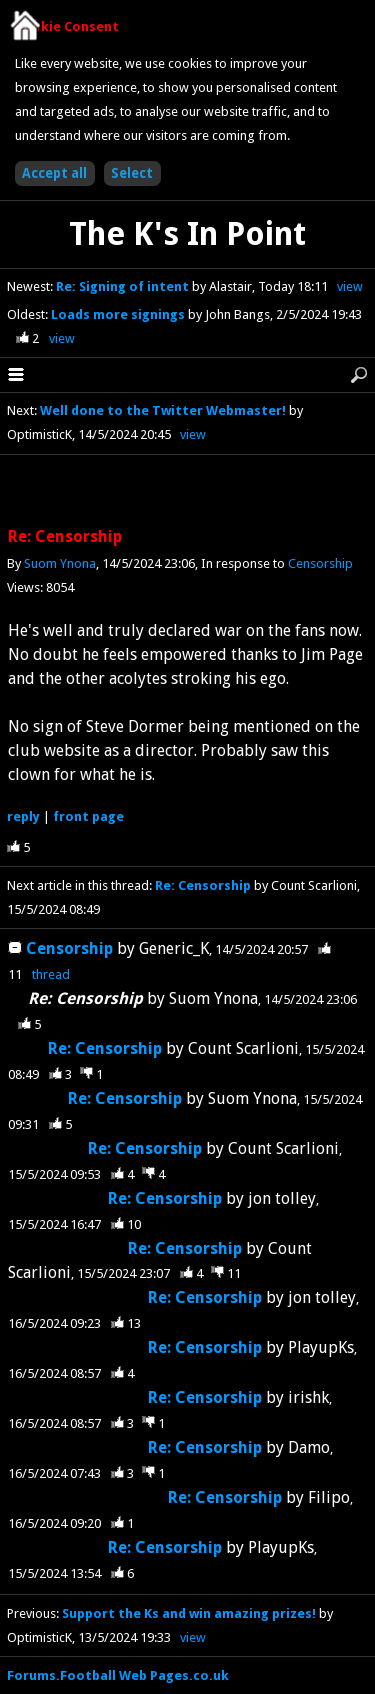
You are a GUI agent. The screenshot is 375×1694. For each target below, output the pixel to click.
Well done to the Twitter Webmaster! (163, 410)
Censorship (320, 563)
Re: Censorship (204, 885)
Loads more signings (119, 314)
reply (23, 816)
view (350, 286)
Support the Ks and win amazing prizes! (189, 1613)
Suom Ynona (60, 563)
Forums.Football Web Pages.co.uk (118, 1675)
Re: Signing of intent (124, 286)
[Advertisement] (188, 492)
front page (88, 816)
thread (51, 974)
